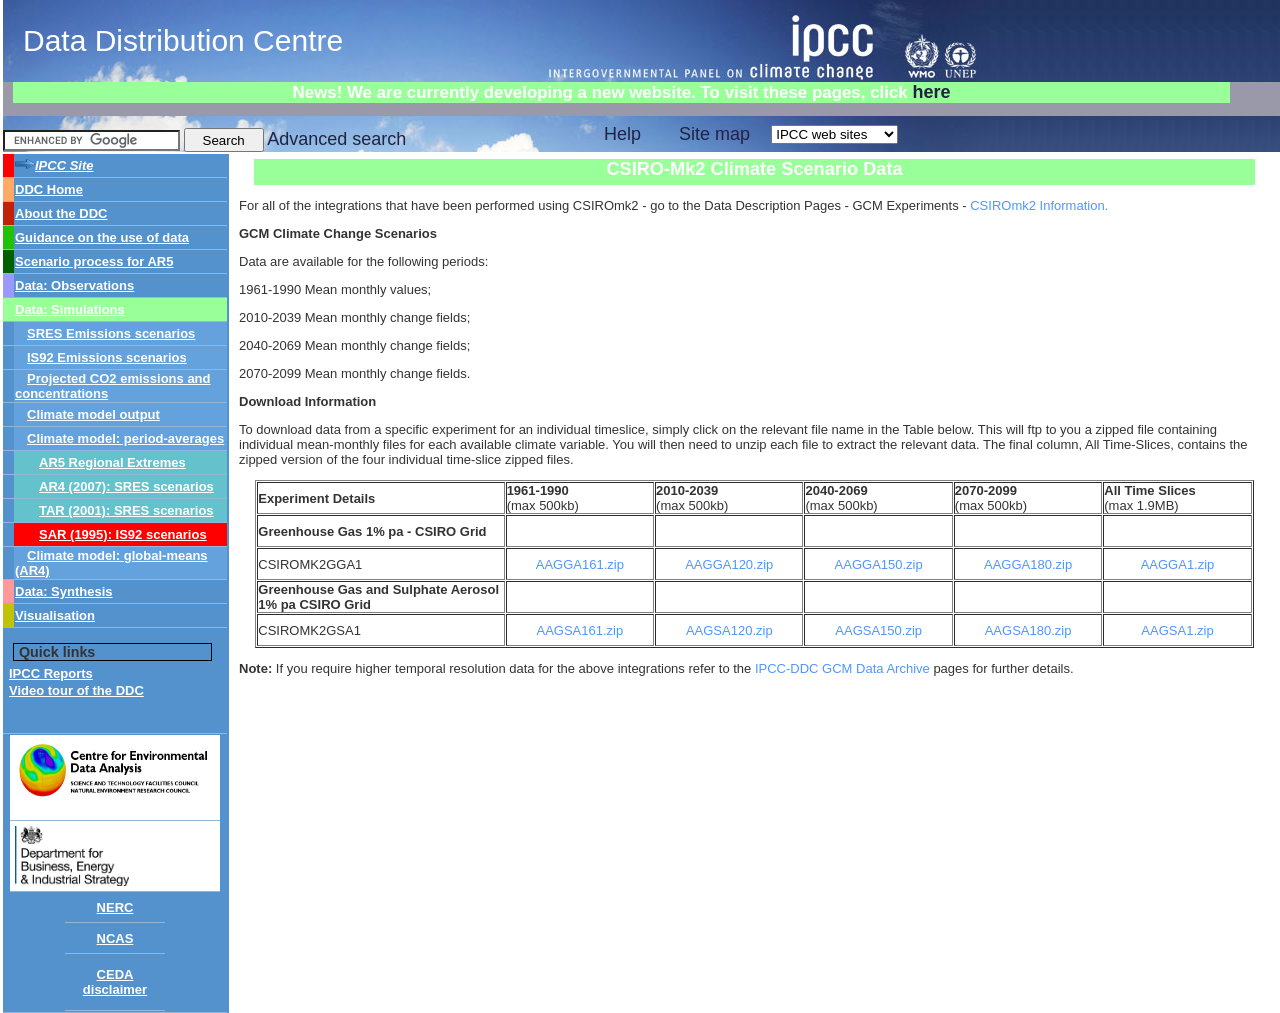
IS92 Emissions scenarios (107, 357)
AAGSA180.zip (1028, 630)
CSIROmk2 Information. (1039, 205)
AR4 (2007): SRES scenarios (126, 486)
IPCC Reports (51, 673)
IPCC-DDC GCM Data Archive (844, 668)
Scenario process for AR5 (94, 261)
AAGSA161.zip (579, 630)
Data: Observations (74, 285)
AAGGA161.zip (580, 564)
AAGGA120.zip (729, 564)
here (931, 92)
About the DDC (61, 213)
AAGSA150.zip (878, 630)
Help (622, 134)
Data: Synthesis (64, 591)
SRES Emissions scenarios (111, 333)
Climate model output (93, 414)
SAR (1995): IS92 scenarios (123, 534)
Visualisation (55, 615)
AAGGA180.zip (1028, 564)
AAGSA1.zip (1177, 630)
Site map (714, 134)
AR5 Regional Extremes (112, 462)
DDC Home (49, 189)
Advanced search (336, 139)
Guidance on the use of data (102, 237)
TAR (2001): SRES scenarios (126, 510)
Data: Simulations (70, 309)
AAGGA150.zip (879, 564)
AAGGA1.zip (1178, 564)
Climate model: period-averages (125, 438)
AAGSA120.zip (729, 630)
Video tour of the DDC (76, 690)
